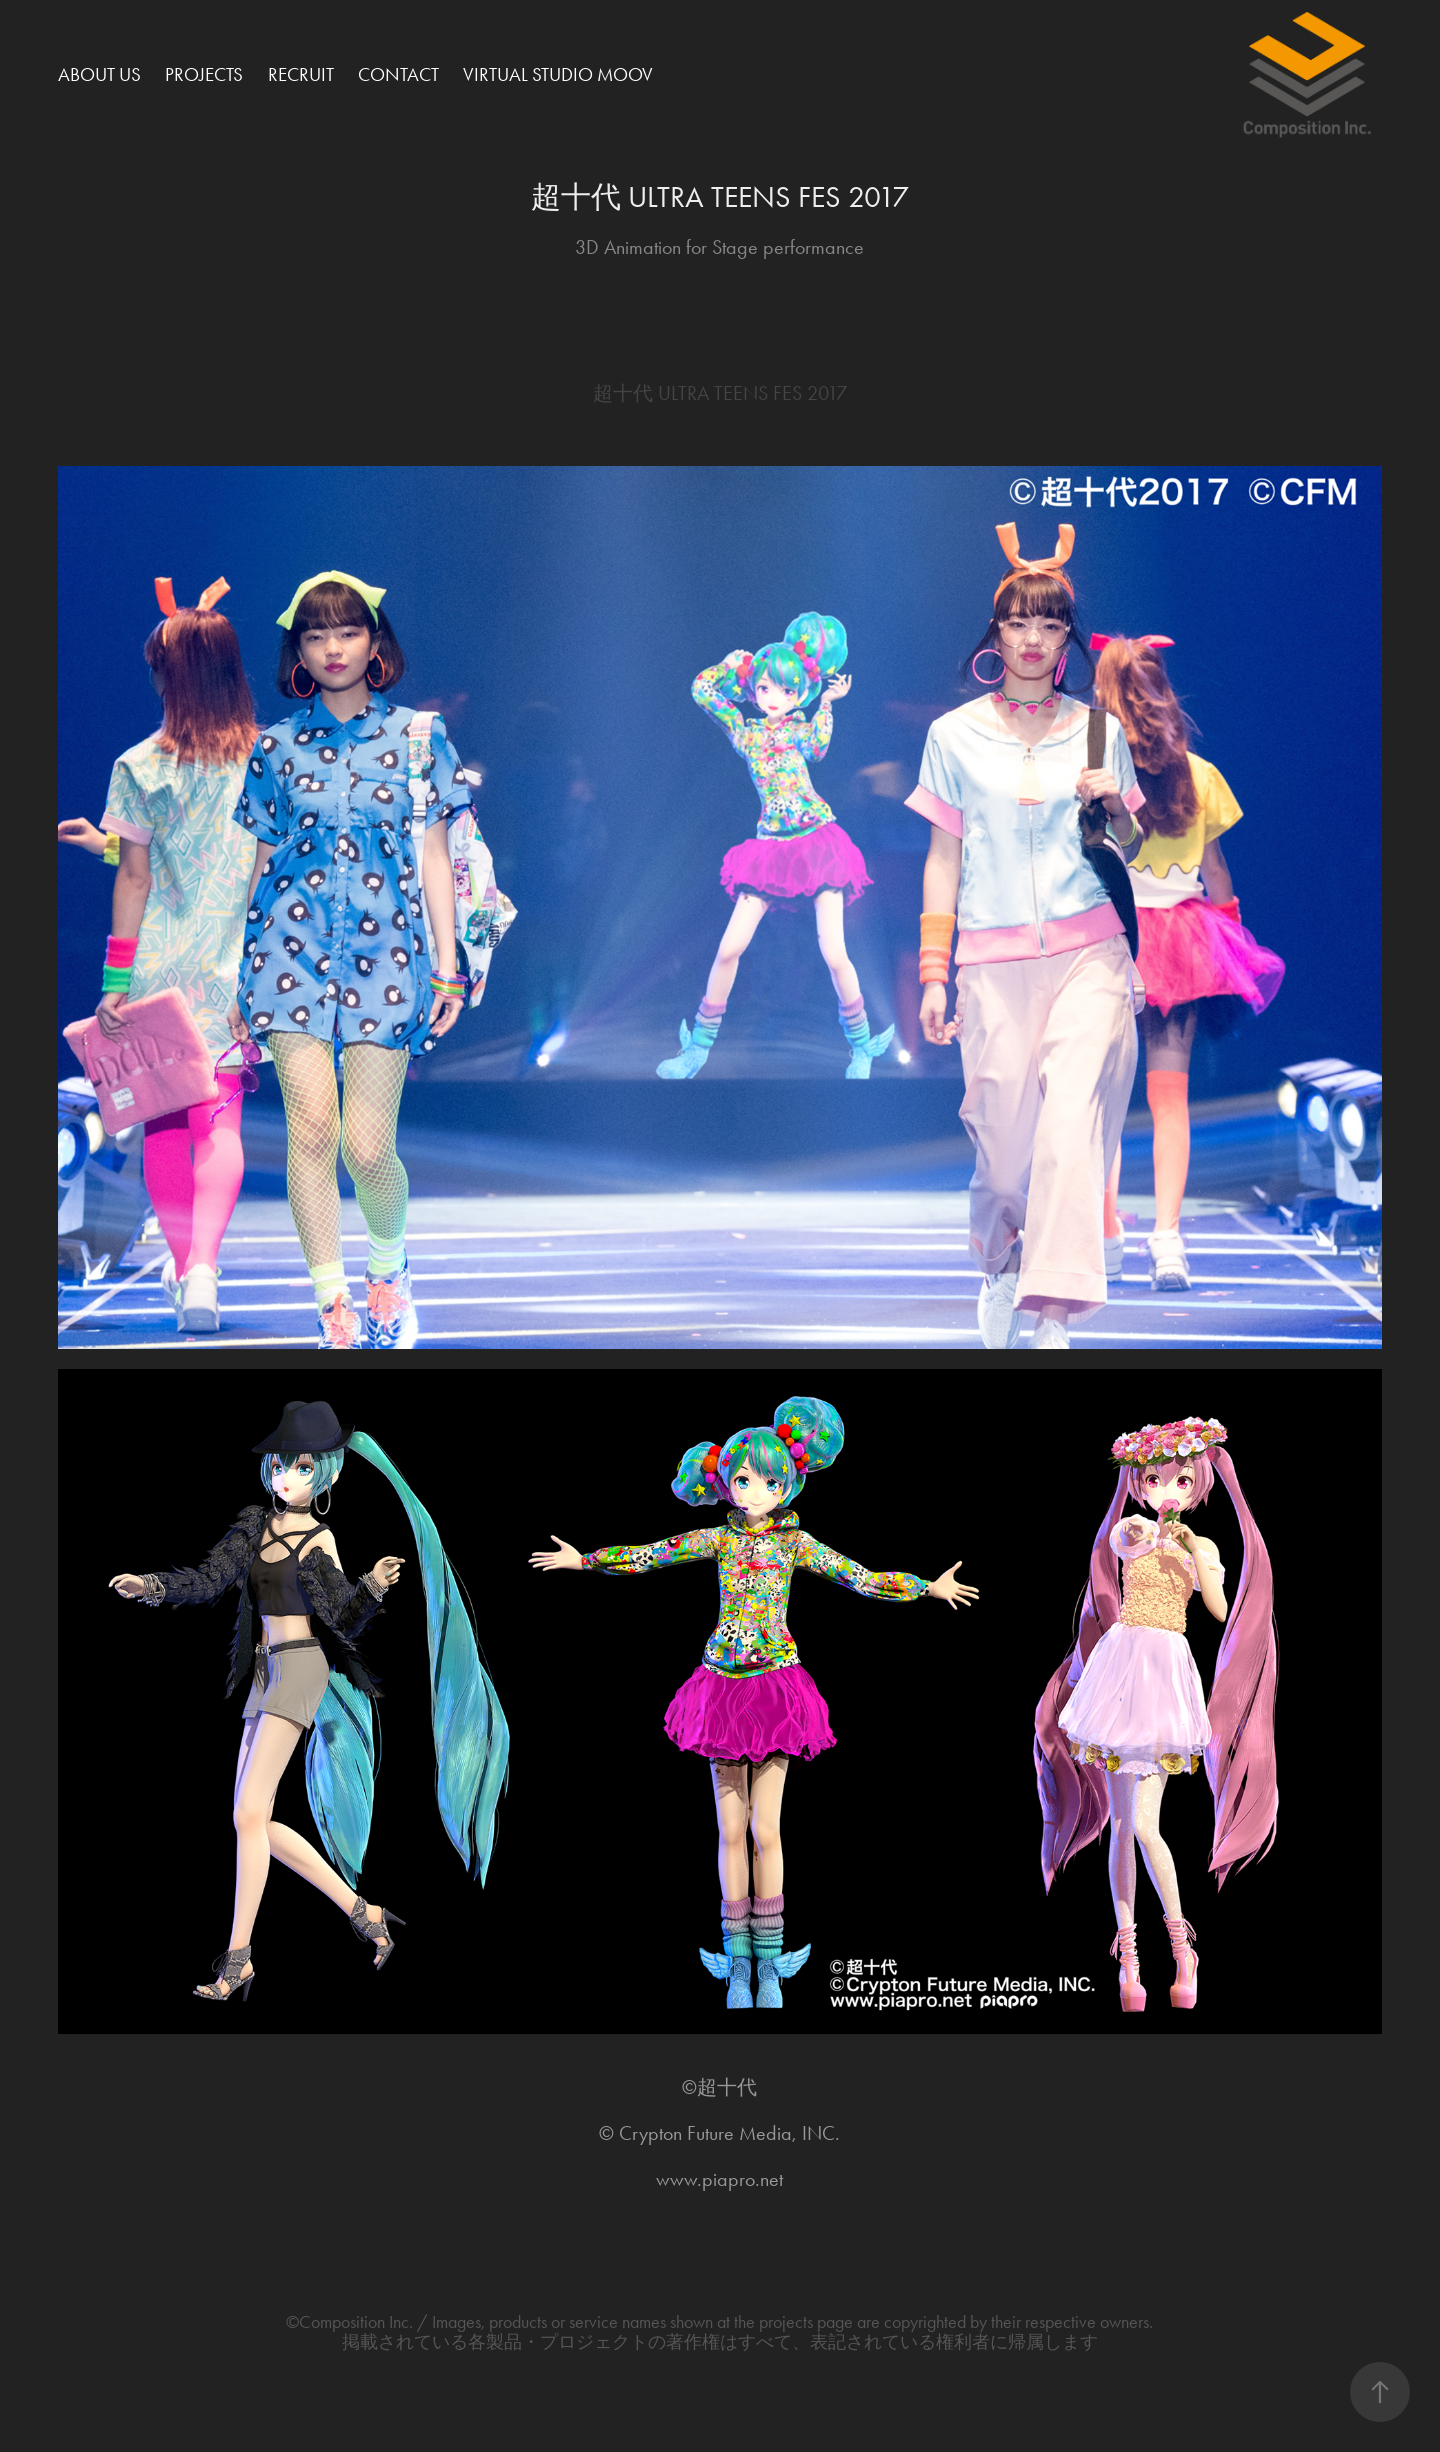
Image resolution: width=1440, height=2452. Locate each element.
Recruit (301, 74)
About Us (99, 74)
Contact (398, 74)
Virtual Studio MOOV (558, 74)
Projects (204, 74)
